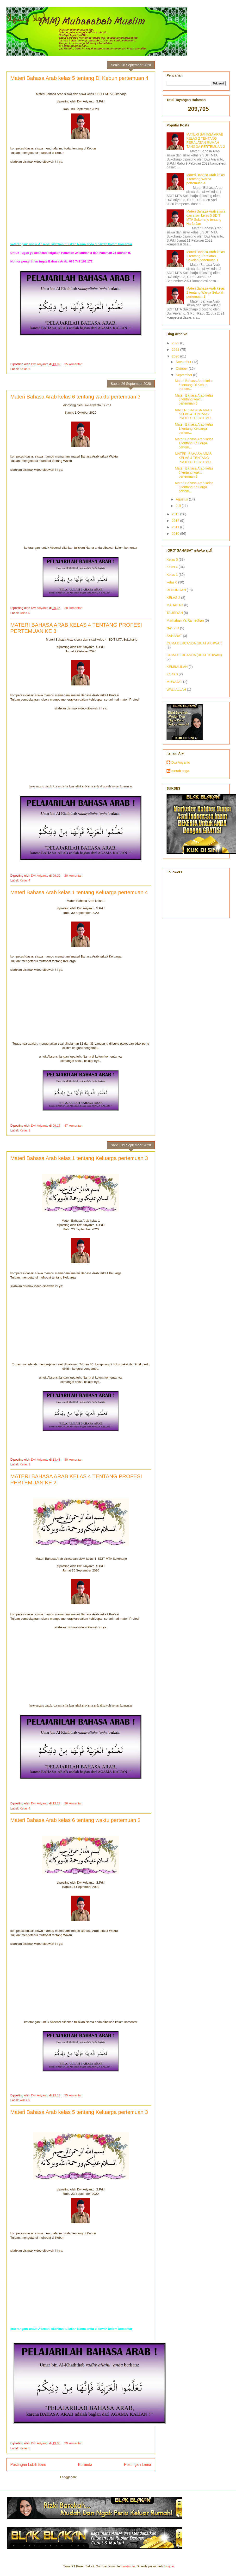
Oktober (182, 368)
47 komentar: (74, 1125)
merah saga (180, 771)
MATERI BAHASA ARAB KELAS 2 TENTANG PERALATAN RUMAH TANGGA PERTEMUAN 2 (205, 140)
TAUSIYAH (175, 613)
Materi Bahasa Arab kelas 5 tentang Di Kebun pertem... (194, 385)
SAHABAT (174, 636)
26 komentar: (74, 1803)
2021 (176, 349)
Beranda (85, 2465)
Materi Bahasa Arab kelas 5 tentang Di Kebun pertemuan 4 (79, 78)
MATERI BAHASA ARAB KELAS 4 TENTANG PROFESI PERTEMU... (194, 414)
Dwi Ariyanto (180, 762)
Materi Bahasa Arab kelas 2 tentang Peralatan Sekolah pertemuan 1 (205, 256)
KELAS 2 (173, 598)
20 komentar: (74, 875)
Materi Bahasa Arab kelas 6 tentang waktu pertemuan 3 (75, 397)
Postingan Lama (137, 2465)
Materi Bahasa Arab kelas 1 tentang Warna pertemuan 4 (205, 179)
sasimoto (128, 2566)
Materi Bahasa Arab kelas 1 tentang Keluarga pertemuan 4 (79, 892)
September (184, 375)
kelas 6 (25, 613)
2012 (176, 521)
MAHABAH (175, 605)
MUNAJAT (174, 682)
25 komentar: (74, 2095)
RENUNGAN (176, 590)
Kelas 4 (25, 880)
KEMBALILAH (177, 667)
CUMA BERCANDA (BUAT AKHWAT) (194, 643)
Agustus (182, 499)
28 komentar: (74, 608)
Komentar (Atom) (89, 2477)
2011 (176, 527)
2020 (176, 356)
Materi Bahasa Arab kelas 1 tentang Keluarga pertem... (194, 428)
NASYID (173, 628)
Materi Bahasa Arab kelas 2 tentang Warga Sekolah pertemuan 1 (205, 292)
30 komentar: (74, 1459)
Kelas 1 (25, 1130)
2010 (176, 533)
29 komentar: (74, 2443)
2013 (176, 514)
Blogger (169, 2566)
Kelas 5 (25, 369)
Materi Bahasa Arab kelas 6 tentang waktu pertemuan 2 (75, 1820)
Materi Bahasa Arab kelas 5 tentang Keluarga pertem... (194, 487)
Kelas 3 (172, 674)
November (184, 362)
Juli (179, 506)
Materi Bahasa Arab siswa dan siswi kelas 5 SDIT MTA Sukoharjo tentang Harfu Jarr (205, 217)
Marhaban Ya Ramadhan (185, 620)
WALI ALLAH (176, 689)
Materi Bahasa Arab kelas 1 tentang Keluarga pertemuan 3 (79, 1158)
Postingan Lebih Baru (28, 2465)
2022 (176, 343)
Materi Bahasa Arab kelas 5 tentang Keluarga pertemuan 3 (79, 2112)
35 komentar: (74, 364)
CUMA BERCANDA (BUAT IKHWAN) (194, 655)
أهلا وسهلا (25, 18)
